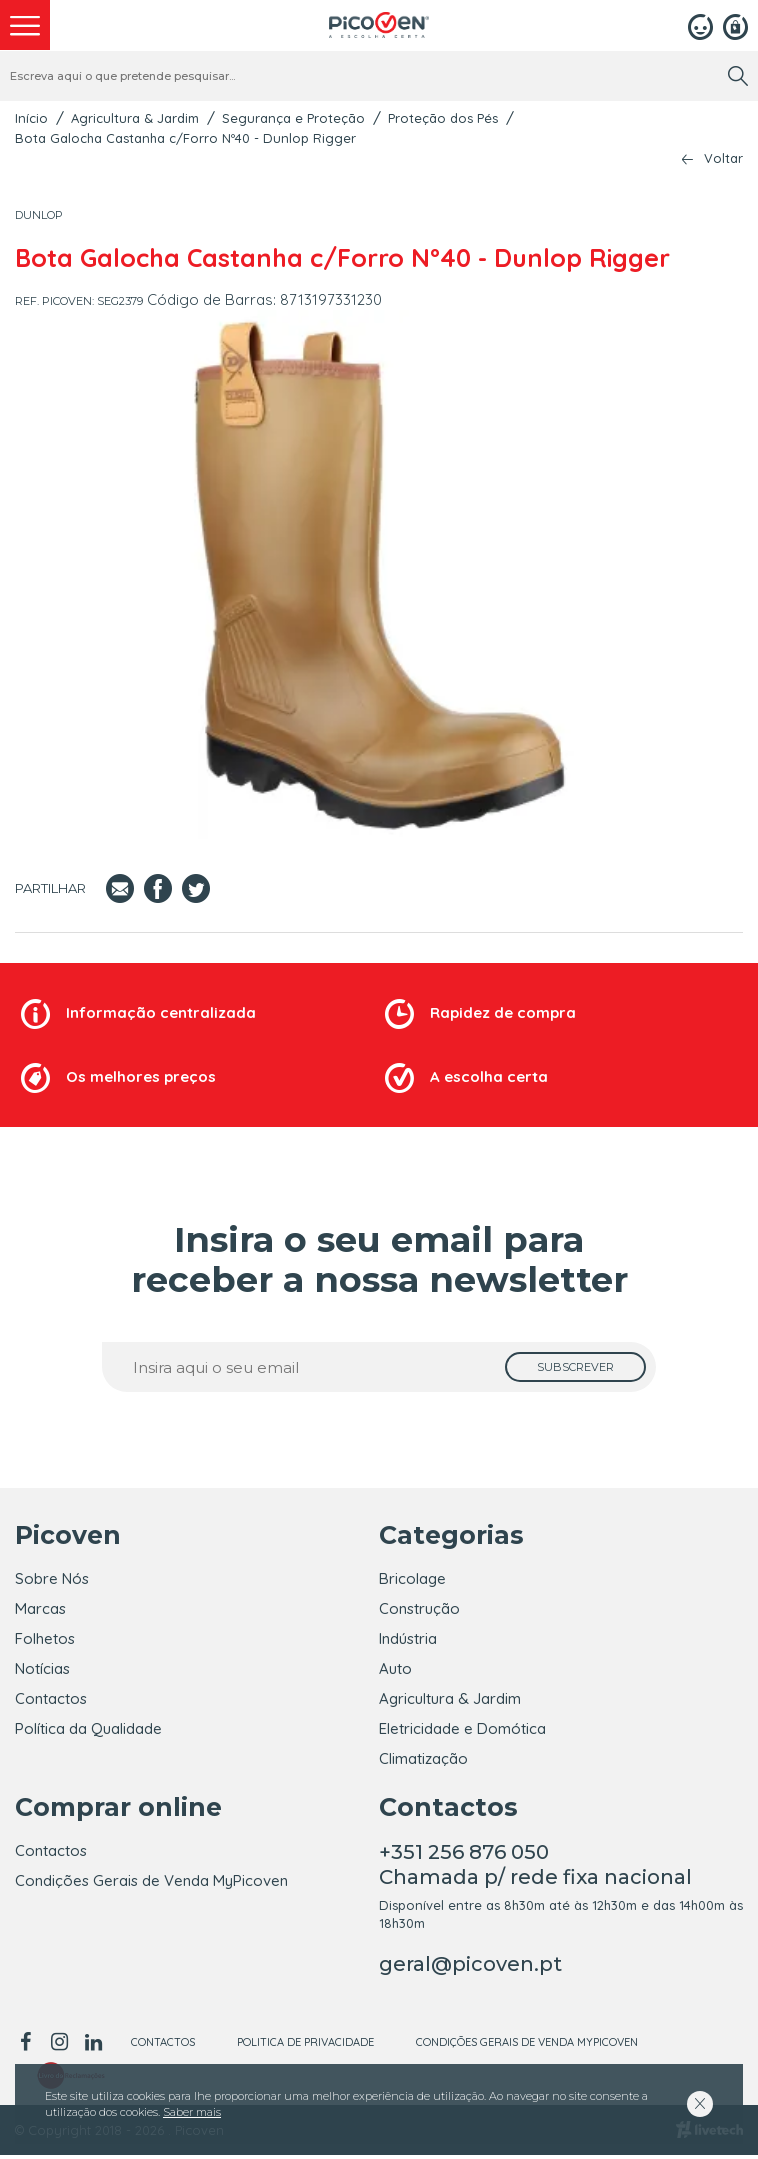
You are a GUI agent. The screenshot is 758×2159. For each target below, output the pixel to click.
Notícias (42, 1668)
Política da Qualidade (88, 1728)
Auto (395, 1668)
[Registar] (735, 25)
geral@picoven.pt (470, 1968)
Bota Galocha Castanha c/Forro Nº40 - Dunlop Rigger (185, 138)
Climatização (423, 1758)
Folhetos (45, 1638)
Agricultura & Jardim (135, 118)
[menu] (25, 25)
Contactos (51, 1698)
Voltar (723, 158)
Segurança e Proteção (293, 118)
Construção (419, 1608)
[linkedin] (93, 2046)
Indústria (408, 1638)
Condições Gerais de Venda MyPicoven (151, 1884)
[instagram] (59, 2046)
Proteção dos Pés (443, 118)
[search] (738, 76)
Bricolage (412, 1578)
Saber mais (192, 2112)
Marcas (40, 1608)
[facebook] (28, 2046)
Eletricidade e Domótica (462, 1728)
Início (31, 118)
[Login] (700, 25)
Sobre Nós (52, 1578)
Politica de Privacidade (305, 2046)
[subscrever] (575, 1367)
